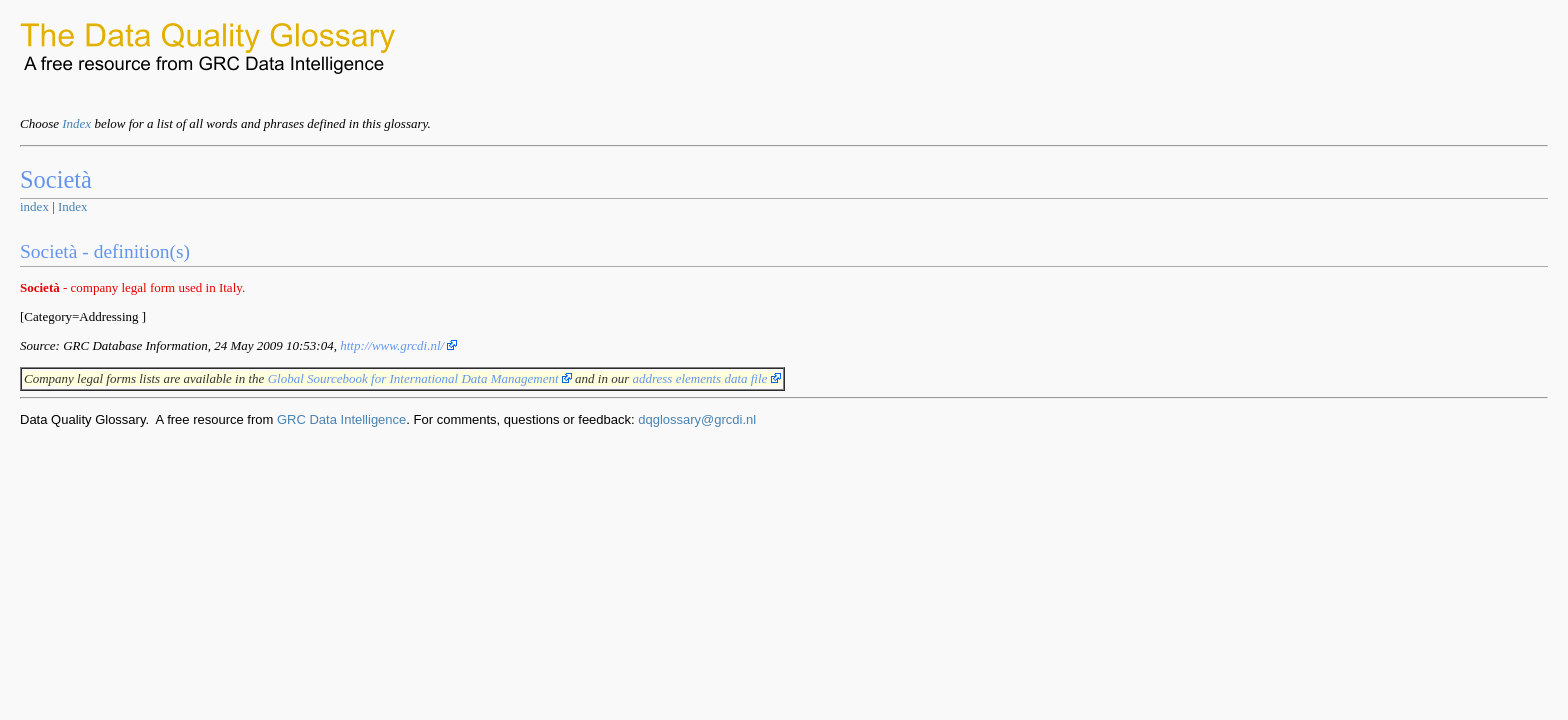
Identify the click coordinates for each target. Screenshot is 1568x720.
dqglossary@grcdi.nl (697, 419)
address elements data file (706, 378)
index (34, 206)
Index (76, 123)
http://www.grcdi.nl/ (398, 345)
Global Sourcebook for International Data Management (420, 378)
